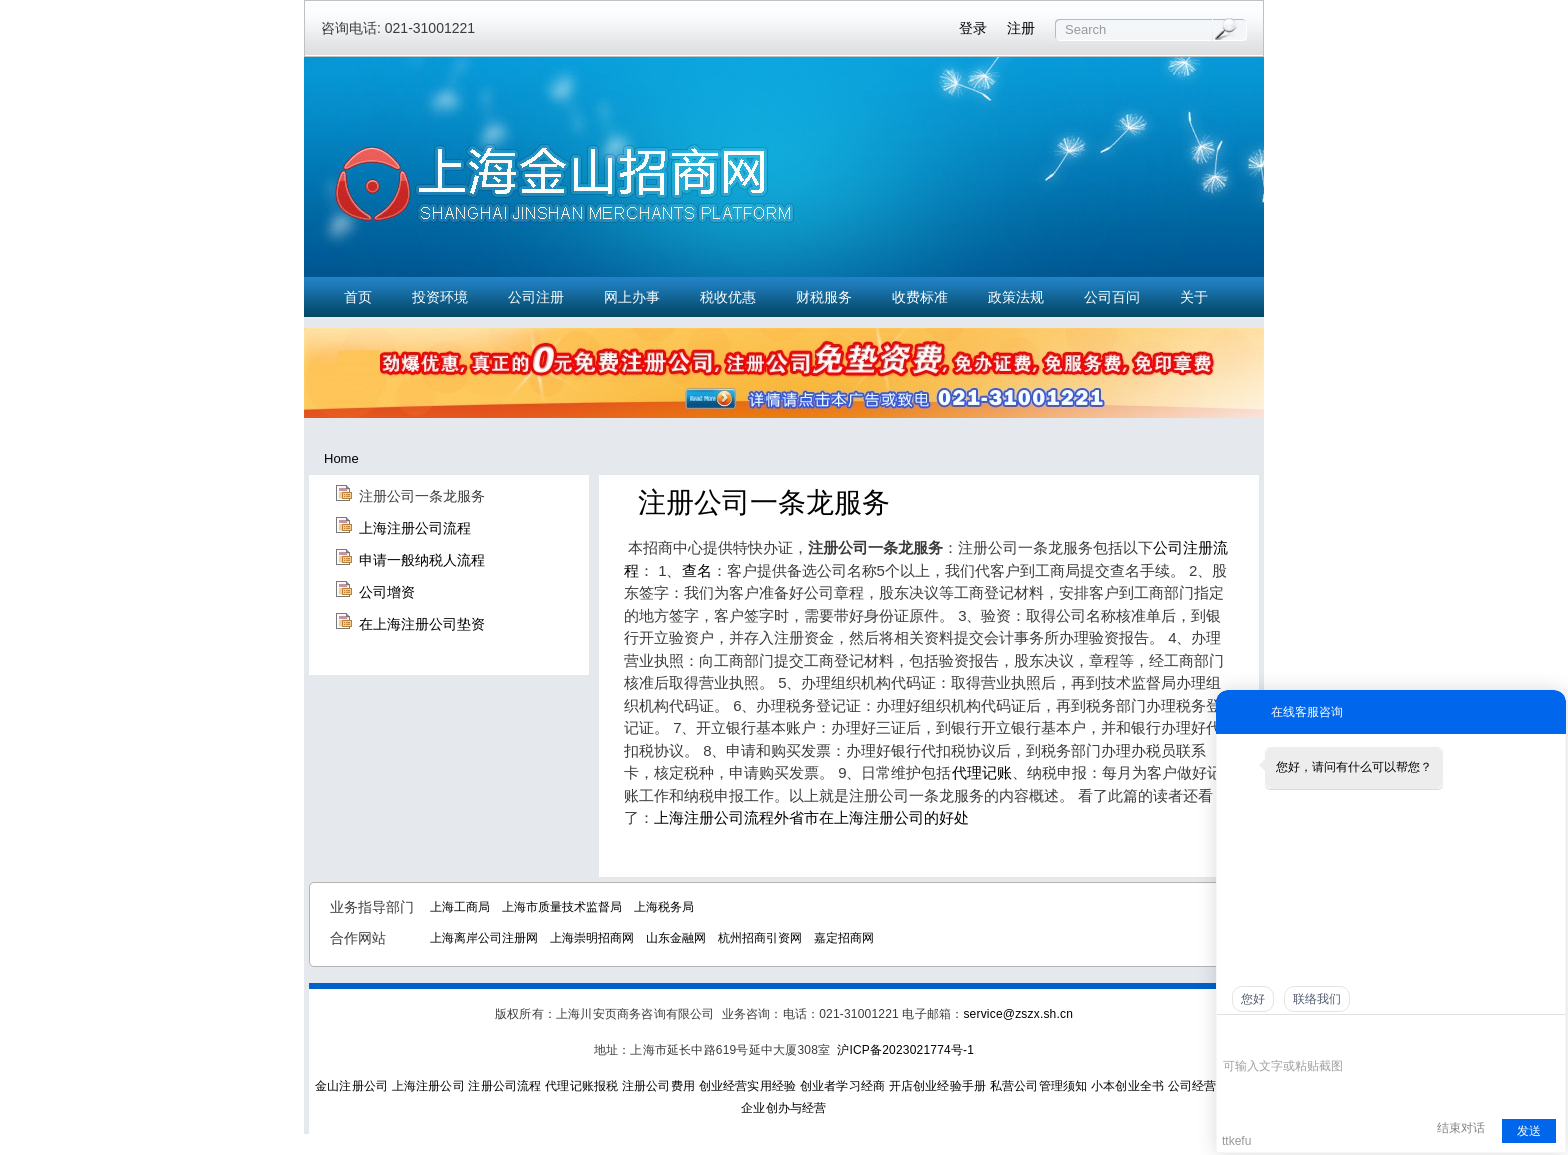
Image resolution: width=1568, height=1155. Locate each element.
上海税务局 (664, 907)
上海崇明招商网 (592, 938)
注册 (1021, 28)
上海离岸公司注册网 (484, 938)
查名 (697, 570)
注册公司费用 (658, 1086)
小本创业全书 (1127, 1086)
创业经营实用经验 (748, 1086)
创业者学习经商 (842, 1086)
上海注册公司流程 (415, 528)
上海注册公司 (428, 1086)
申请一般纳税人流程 (422, 560)
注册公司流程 (504, 1086)
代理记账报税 (581, 1086)
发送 (1529, 1131)
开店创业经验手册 (938, 1086)
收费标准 (920, 297)
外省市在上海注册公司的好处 (871, 817)
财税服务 (824, 297)
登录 (973, 28)
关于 (1194, 297)
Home (341, 458)
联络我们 (1317, 999)
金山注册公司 (351, 1086)
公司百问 (1112, 297)
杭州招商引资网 (760, 938)
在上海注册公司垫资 (422, 624)
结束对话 (1461, 1128)
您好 (1253, 999)
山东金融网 (676, 938)
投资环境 (440, 297)
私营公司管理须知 (1039, 1086)
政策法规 (1016, 297)
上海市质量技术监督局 (562, 907)
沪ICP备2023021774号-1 (905, 1050)
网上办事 (632, 297)
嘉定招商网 (844, 938)
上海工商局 (460, 907)
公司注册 (536, 297)
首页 (358, 297)
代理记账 (982, 772)
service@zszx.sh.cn (1018, 1014)
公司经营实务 (1204, 1086)
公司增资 (387, 592)
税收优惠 (728, 297)
